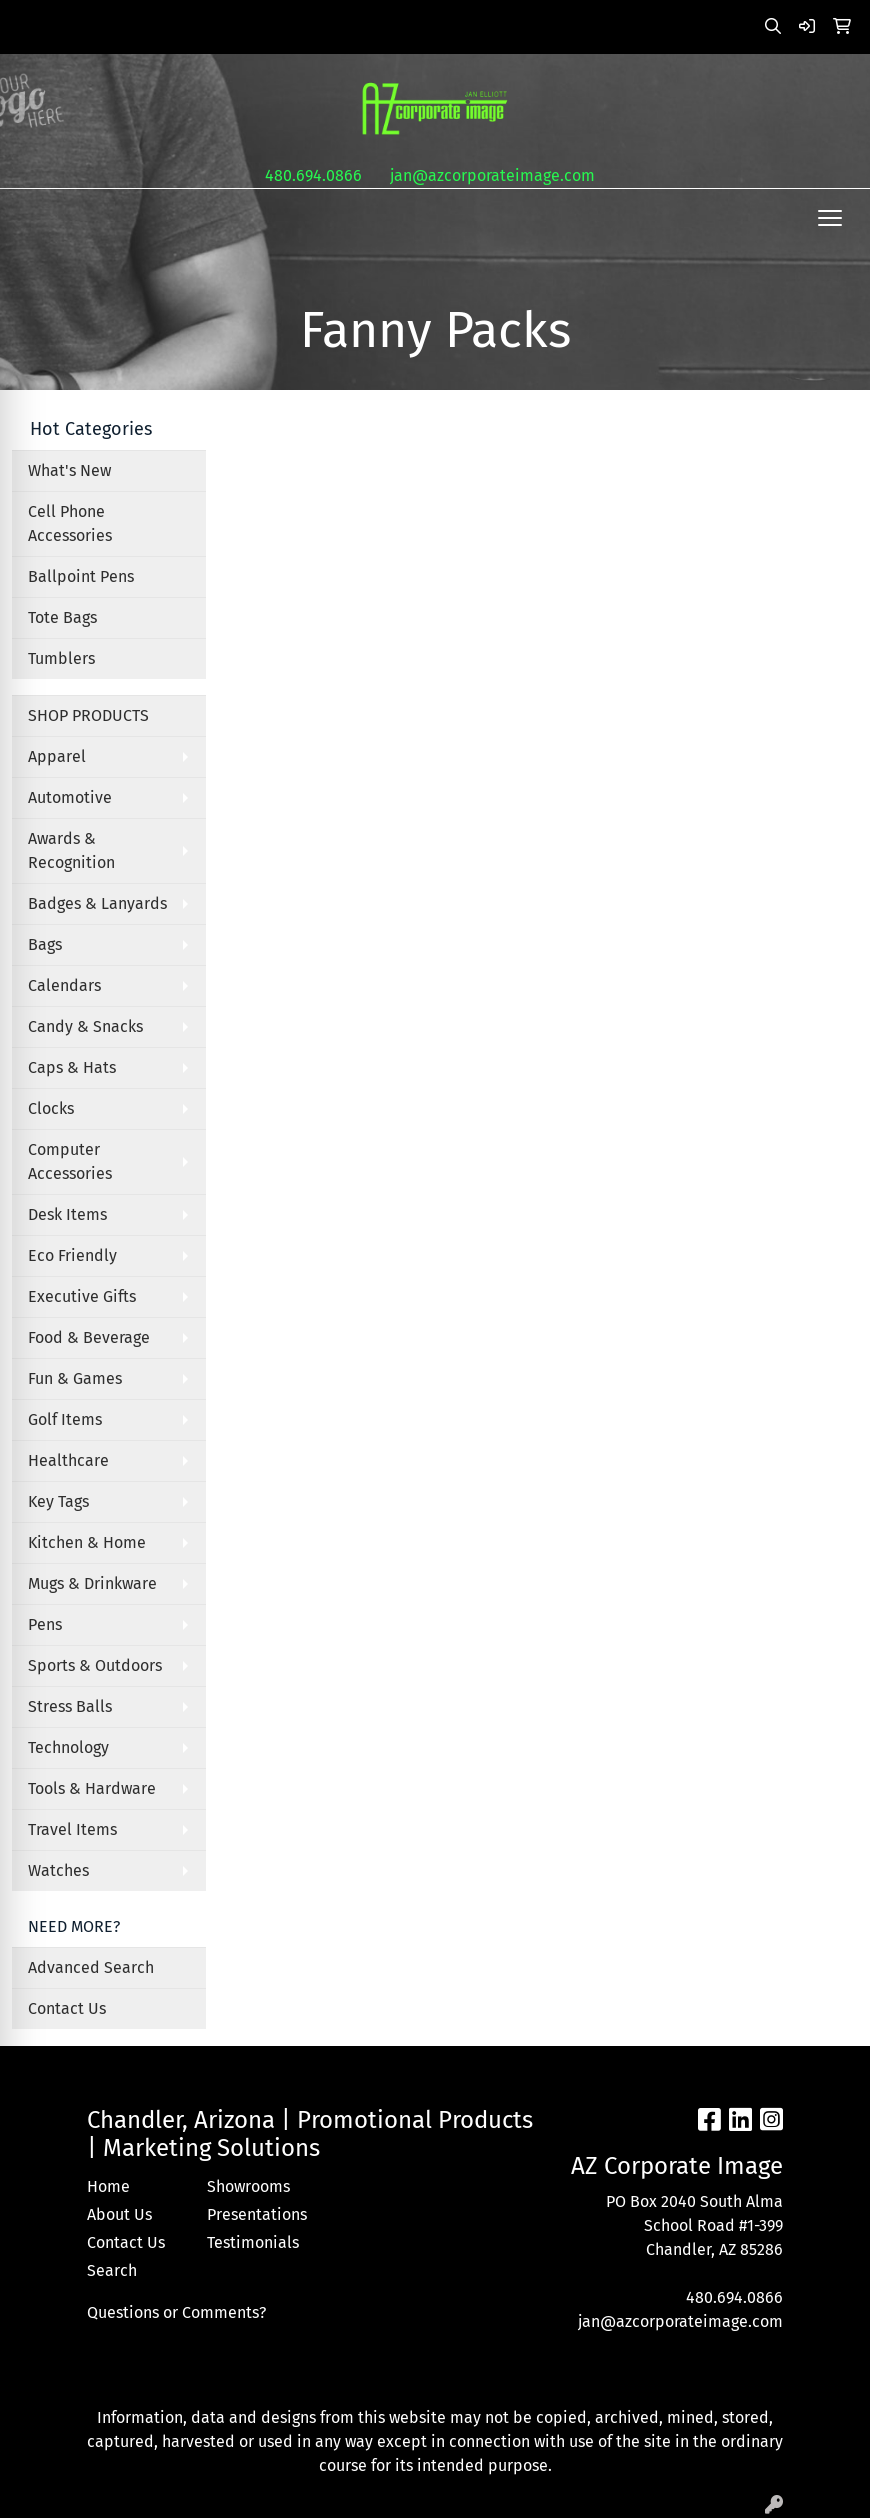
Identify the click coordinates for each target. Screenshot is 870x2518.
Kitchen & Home (87, 1542)
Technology (68, 1747)
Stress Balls (70, 1706)
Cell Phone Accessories (70, 523)
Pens (45, 1624)
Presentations (255, 2214)
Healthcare (68, 1460)
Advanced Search (91, 1967)
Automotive (70, 797)
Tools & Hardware (92, 1788)
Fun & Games (75, 1378)
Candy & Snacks (85, 1026)
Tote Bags (62, 617)
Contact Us (67, 2008)
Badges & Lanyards (97, 903)
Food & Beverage (89, 1337)
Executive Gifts (82, 1296)
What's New (69, 470)
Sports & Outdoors (95, 1665)
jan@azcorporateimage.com (492, 175)
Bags (45, 944)
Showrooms (248, 2186)
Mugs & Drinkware (92, 1583)
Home (108, 2186)
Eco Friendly (72, 1255)
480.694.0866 (313, 175)
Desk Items (67, 1214)
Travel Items (72, 1829)
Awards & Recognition (71, 850)
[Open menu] (830, 218)
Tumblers (61, 658)
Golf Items (65, 1419)
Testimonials (253, 2242)
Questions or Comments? (176, 2312)
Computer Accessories (70, 1161)
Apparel (57, 756)
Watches (58, 1870)
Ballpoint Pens (81, 576)
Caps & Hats (72, 1067)
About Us (119, 2214)
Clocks (51, 1108)
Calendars (64, 985)
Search (112, 2270)
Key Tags (58, 1501)
